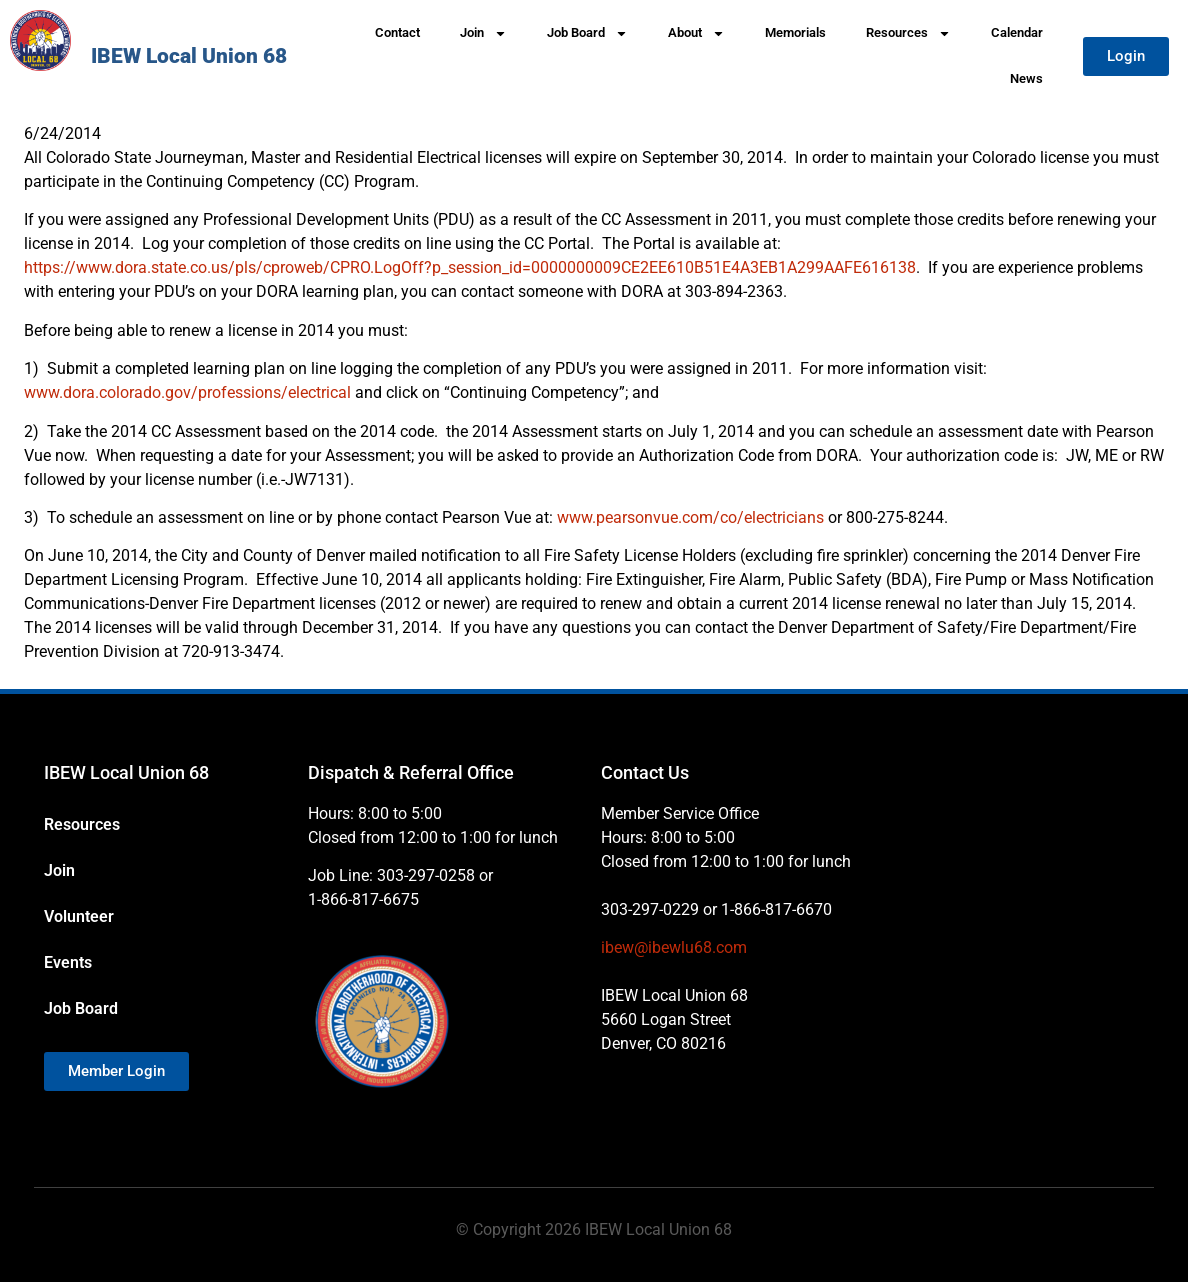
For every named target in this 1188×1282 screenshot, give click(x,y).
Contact (397, 32)
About (696, 33)
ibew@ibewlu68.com (674, 947)
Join (483, 33)
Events (68, 962)
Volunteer (79, 916)
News (1026, 78)
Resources (908, 33)
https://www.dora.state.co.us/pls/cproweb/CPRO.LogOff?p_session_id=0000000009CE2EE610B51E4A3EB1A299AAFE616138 (470, 267)
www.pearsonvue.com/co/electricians (690, 517)
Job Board (587, 33)
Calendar (1017, 32)
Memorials (795, 32)
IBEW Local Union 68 (189, 56)
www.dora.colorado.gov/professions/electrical (187, 392)
